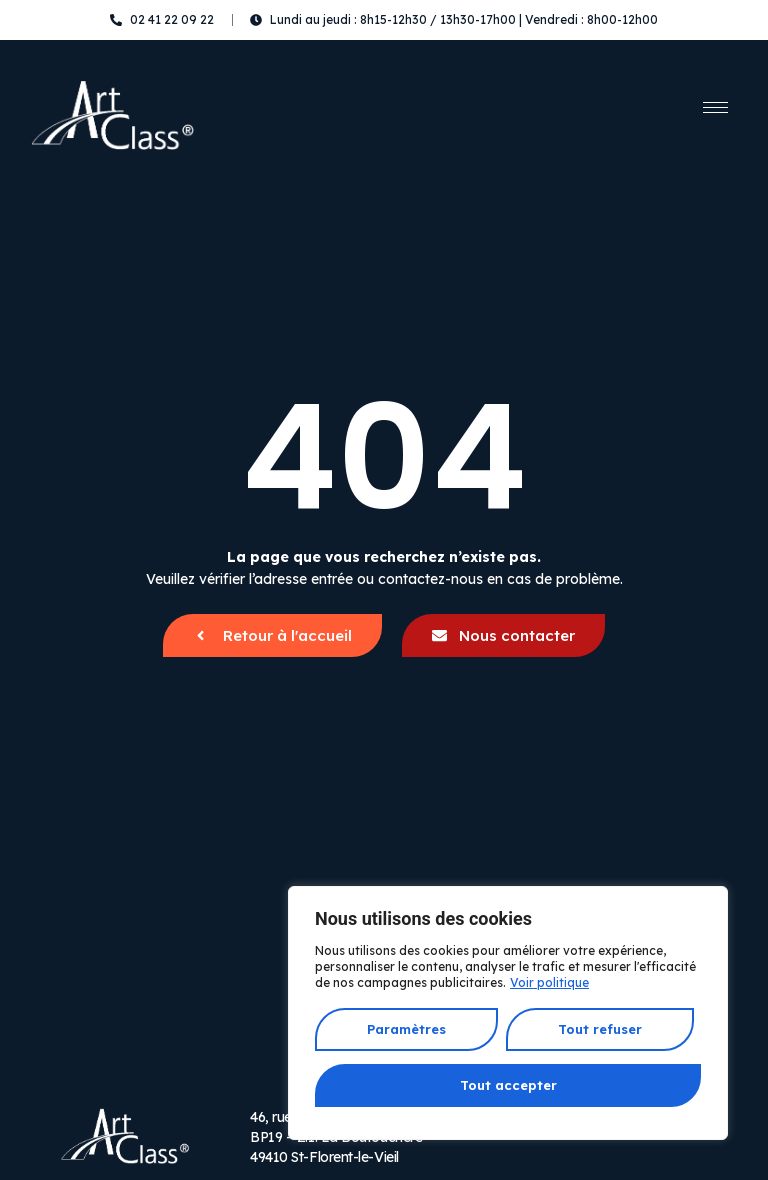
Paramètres (406, 1030)
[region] (508, 1014)
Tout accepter (508, 1085)
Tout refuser (599, 1030)
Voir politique (549, 984)
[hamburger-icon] (715, 107)
